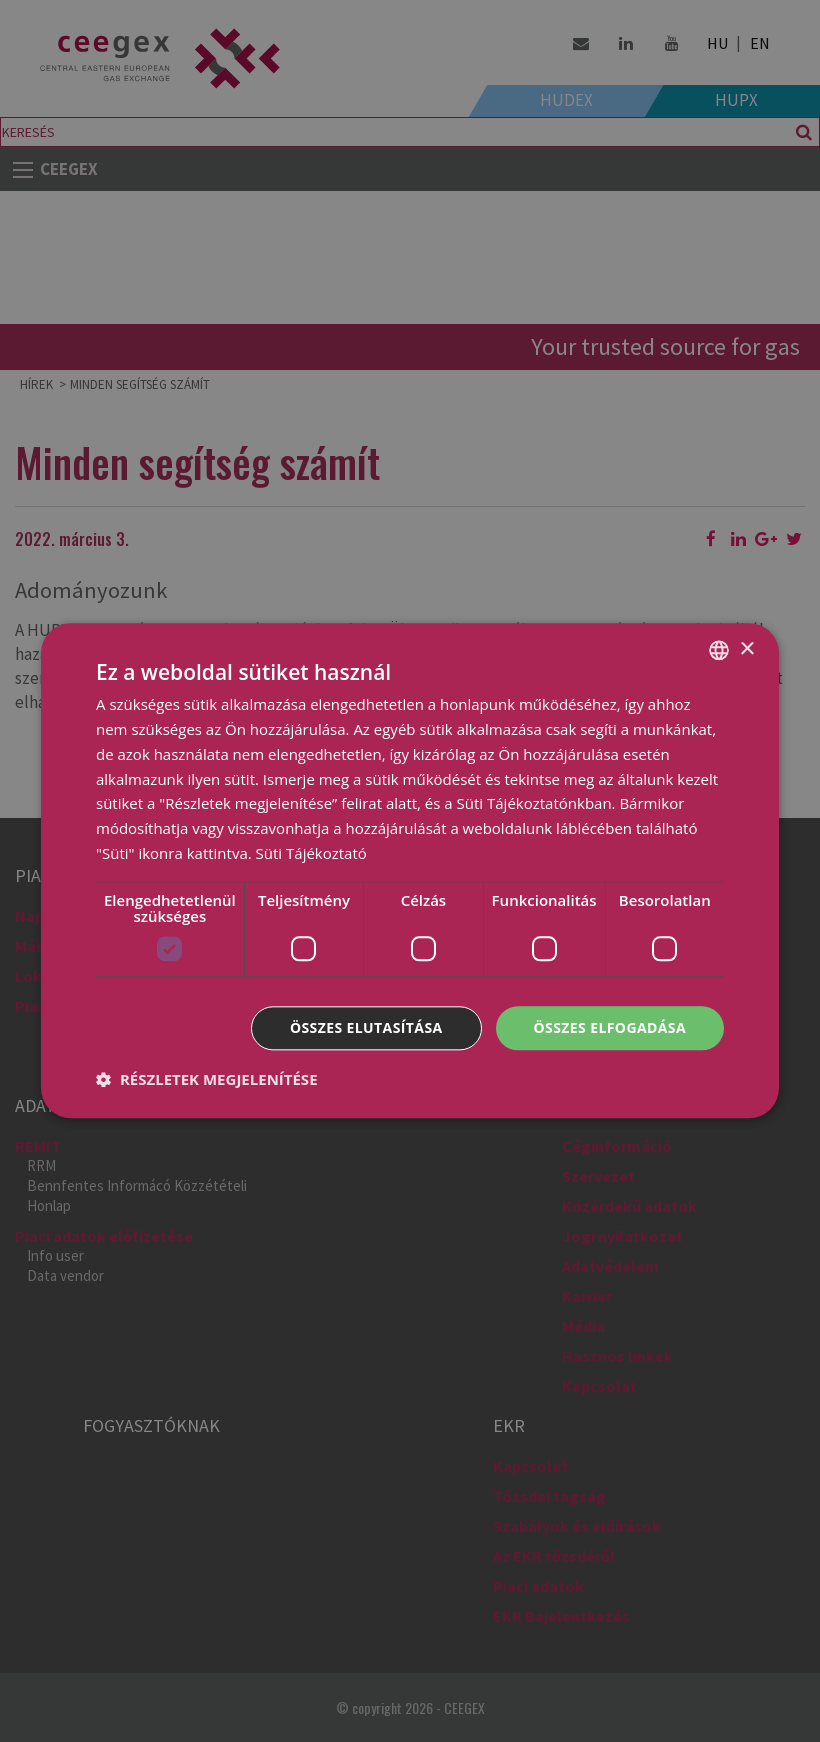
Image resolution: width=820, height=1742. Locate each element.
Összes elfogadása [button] (610, 1027)
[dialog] (410, 871)
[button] (207, 1080)
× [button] (746, 649)
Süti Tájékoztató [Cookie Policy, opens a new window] (311, 853)
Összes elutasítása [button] (366, 1027)
